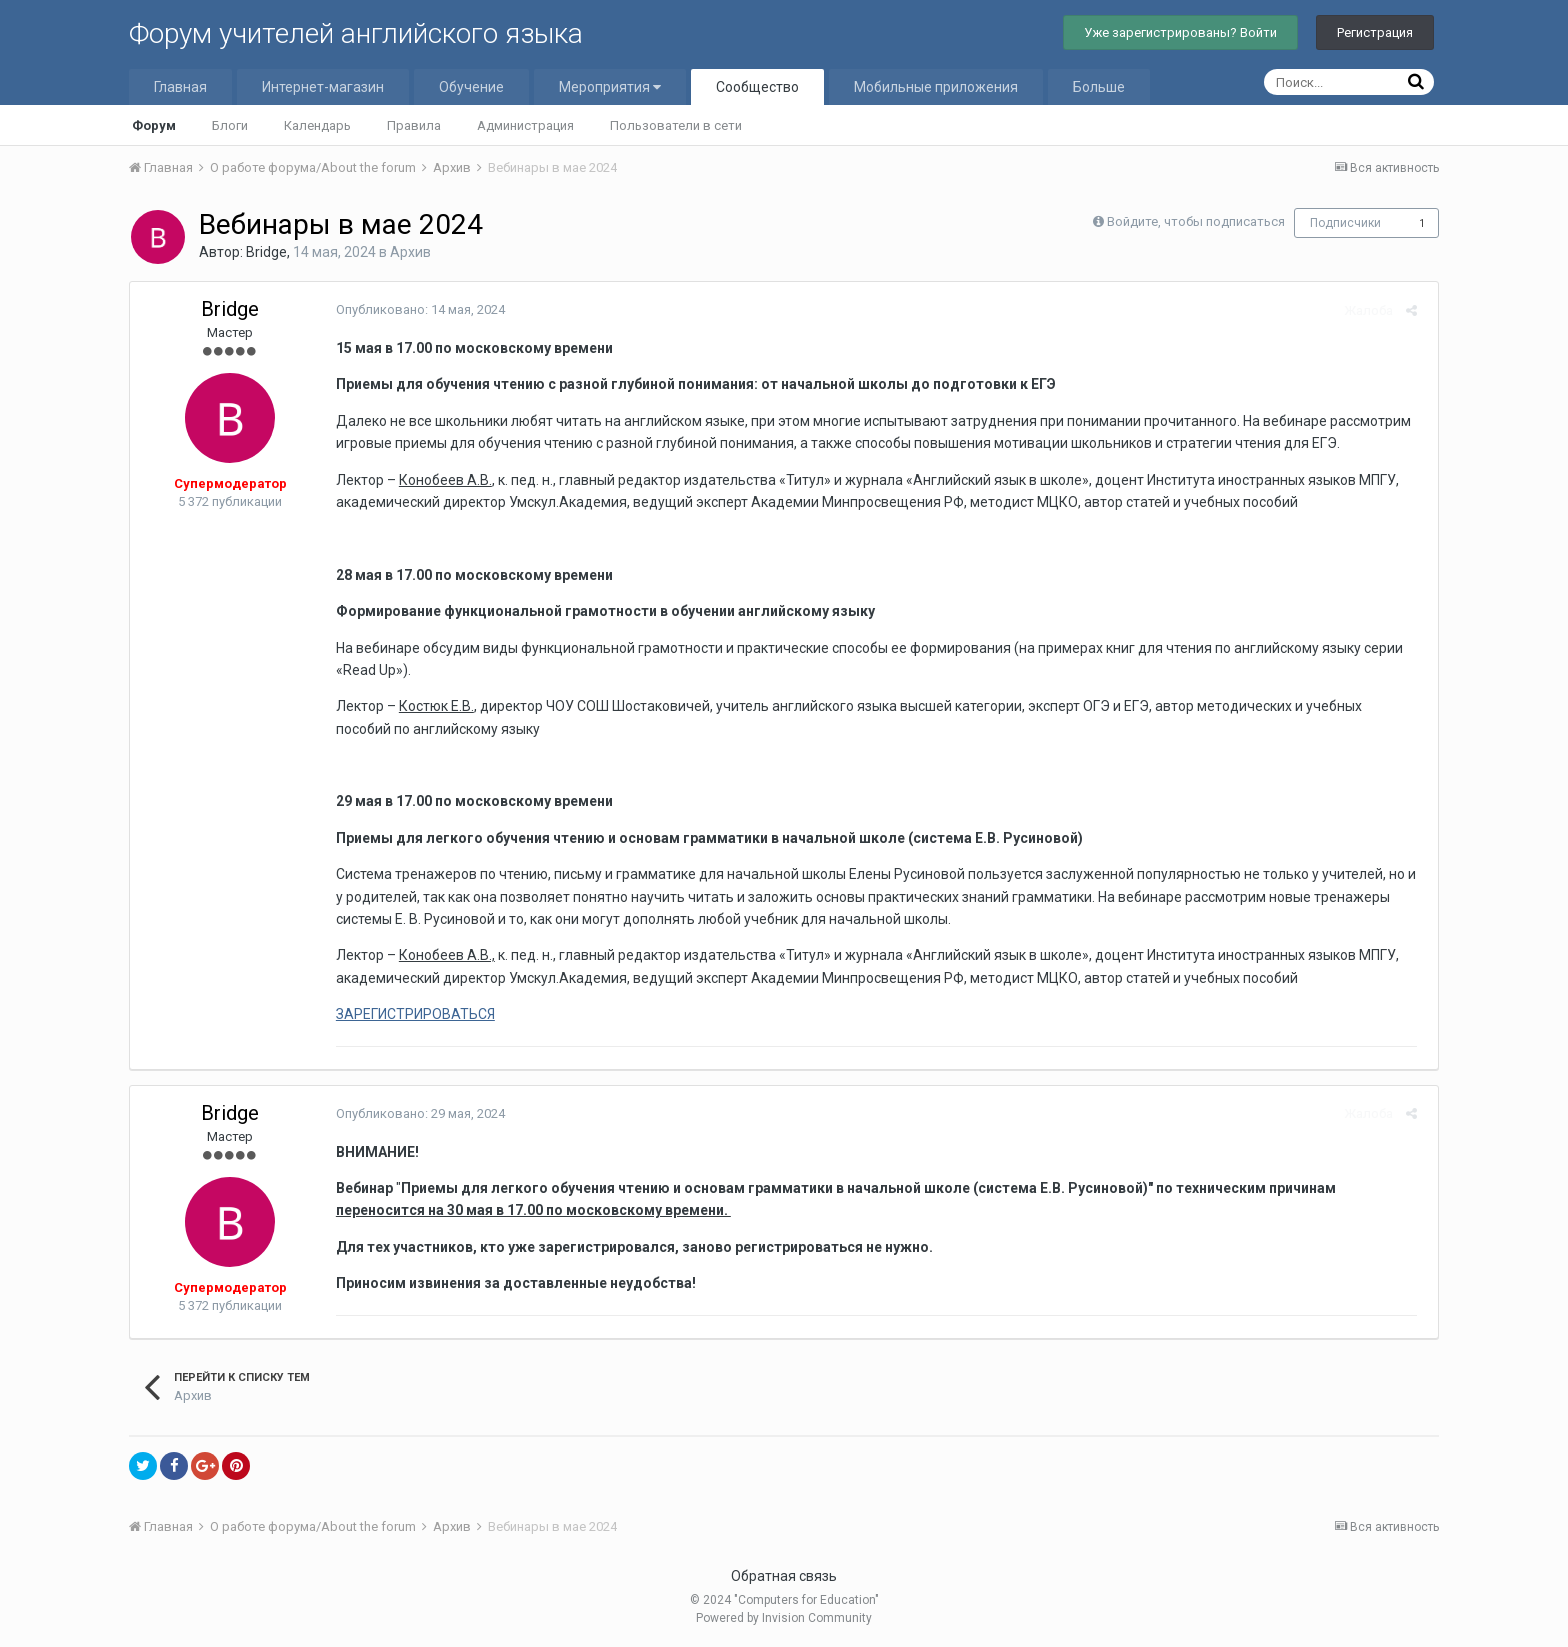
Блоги (230, 125)
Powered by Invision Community (784, 1618)
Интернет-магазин (323, 87)
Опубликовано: (414, 309)
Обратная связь (784, 1576)
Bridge (266, 252)
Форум (154, 125)
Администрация (525, 125)
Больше (1099, 87)
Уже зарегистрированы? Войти (1180, 32)
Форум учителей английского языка (356, 33)
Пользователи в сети (676, 125)
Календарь (317, 125)
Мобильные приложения (936, 87)
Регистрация (1375, 32)
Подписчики (1345, 223)
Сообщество (757, 87)
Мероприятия (610, 87)
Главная (180, 87)
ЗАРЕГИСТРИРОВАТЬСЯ (409, 1014)
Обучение (471, 87)
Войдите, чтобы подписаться (1196, 221)
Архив (410, 252)
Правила (414, 125)
